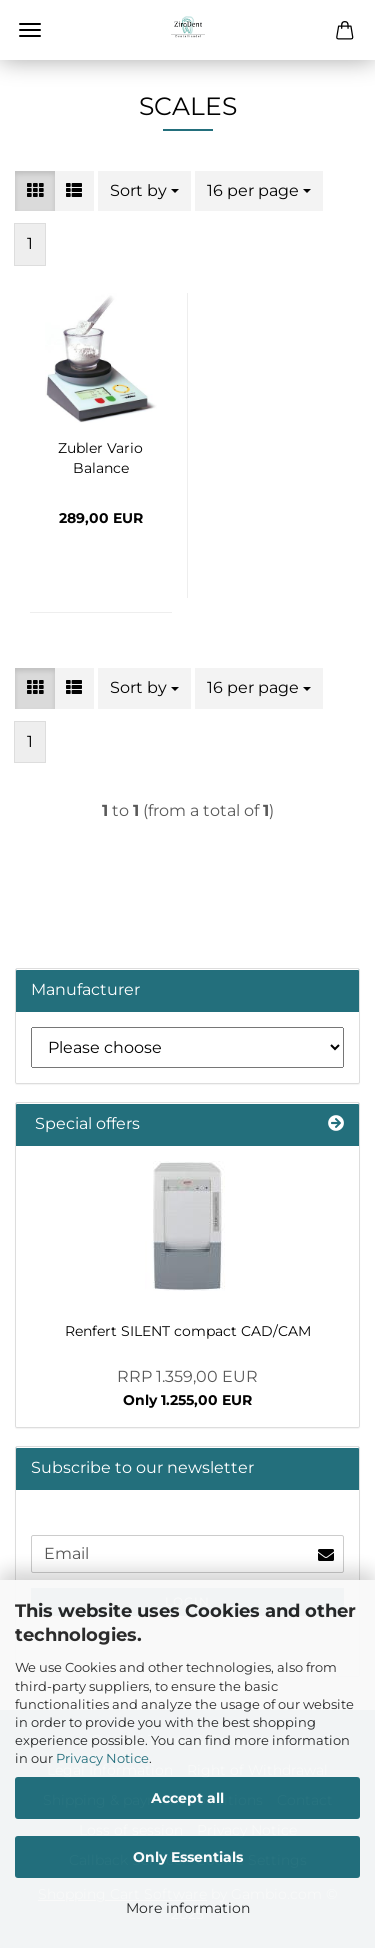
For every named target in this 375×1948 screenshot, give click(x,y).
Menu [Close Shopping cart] (30, 30)
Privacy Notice (102, 1758)
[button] (35, 191)
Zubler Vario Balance (100, 456)
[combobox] (144, 191)
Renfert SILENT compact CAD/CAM (188, 1331)
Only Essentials (188, 1857)
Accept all (187, 1798)
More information (188, 1908)
